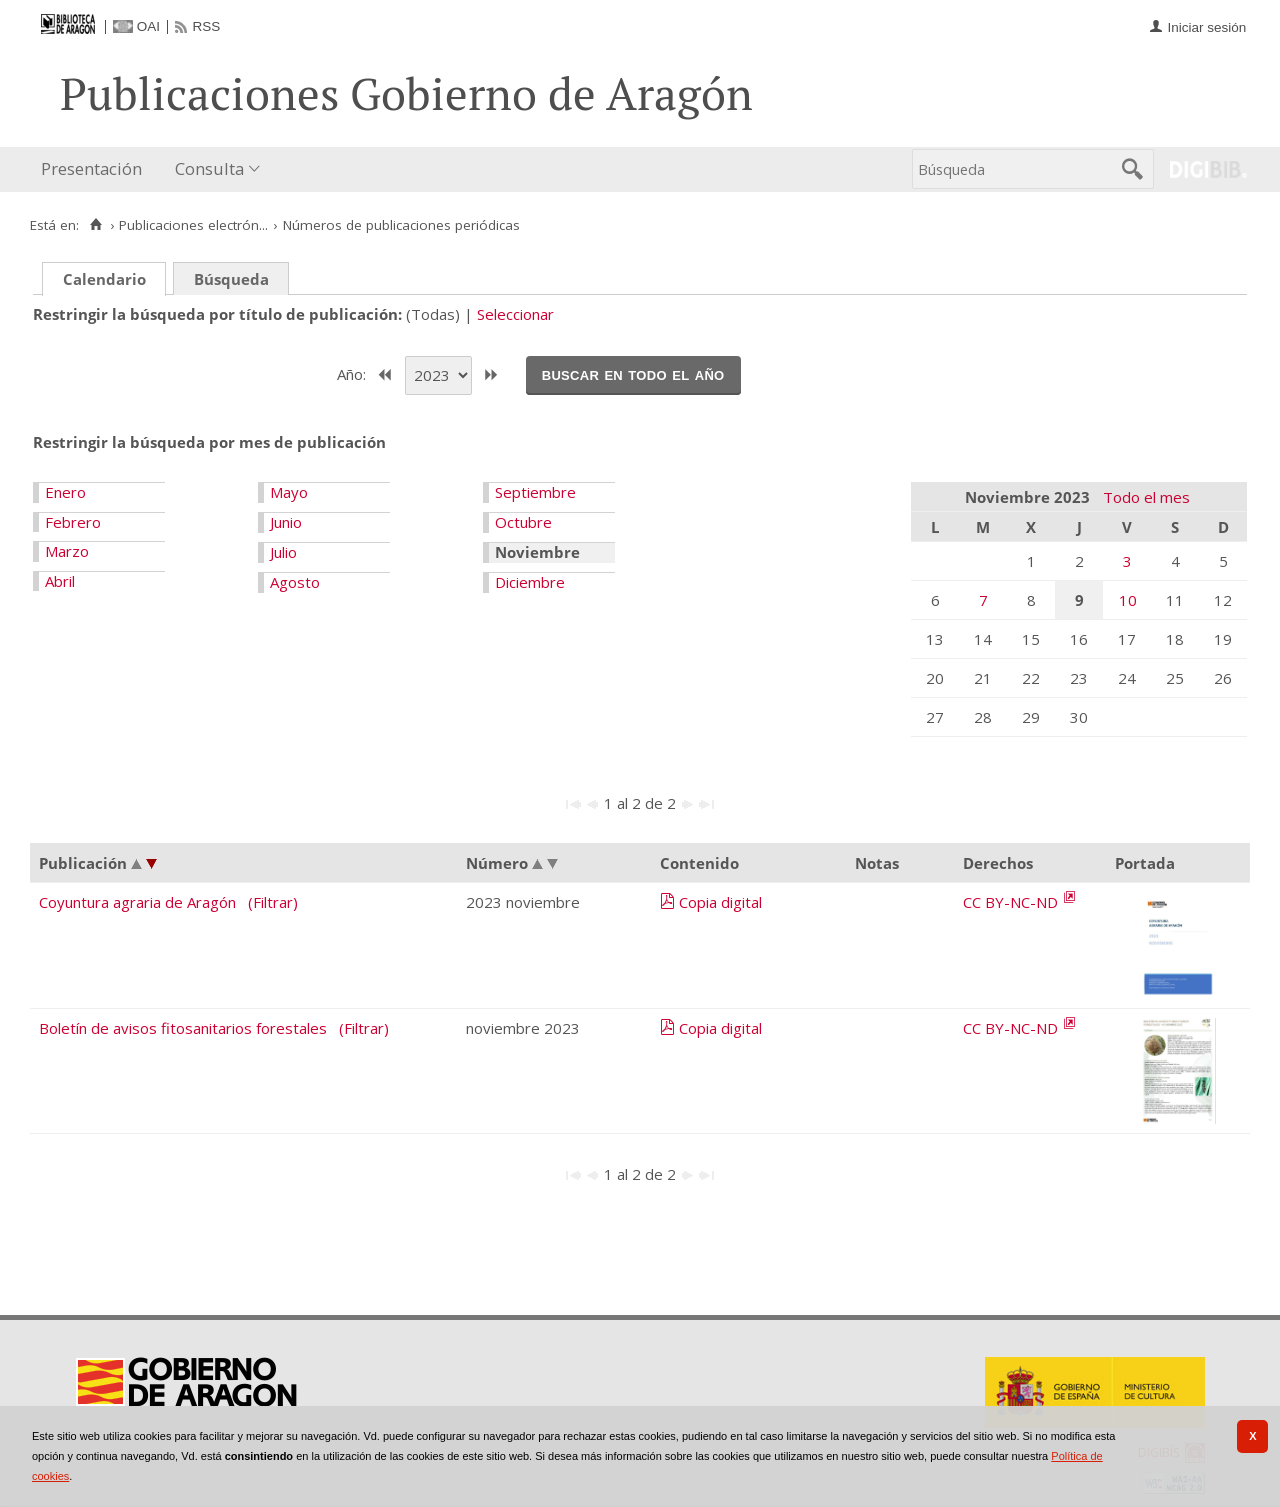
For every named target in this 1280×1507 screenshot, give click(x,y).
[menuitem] (96, 169)
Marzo (67, 551)
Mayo (289, 492)
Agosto (295, 582)
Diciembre (530, 582)
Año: (353, 373)
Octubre (523, 522)
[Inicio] (95, 225)
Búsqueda (231, 279)
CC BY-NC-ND (1012, 902)
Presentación (91, 168)
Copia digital (720, 902)
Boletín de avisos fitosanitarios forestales (183, 1028)
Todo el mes (1146, 497)
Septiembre (535, 492)
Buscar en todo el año (633, 374)
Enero (65, 492)
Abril (60, 581)
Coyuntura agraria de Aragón (137, 902)
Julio (283, 552)
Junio (286, 522)
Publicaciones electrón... (193, 225)
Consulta (209, 168)
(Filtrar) (273, 902)
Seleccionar (515, 314)
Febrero (73, 522)
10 (1128, 600)
